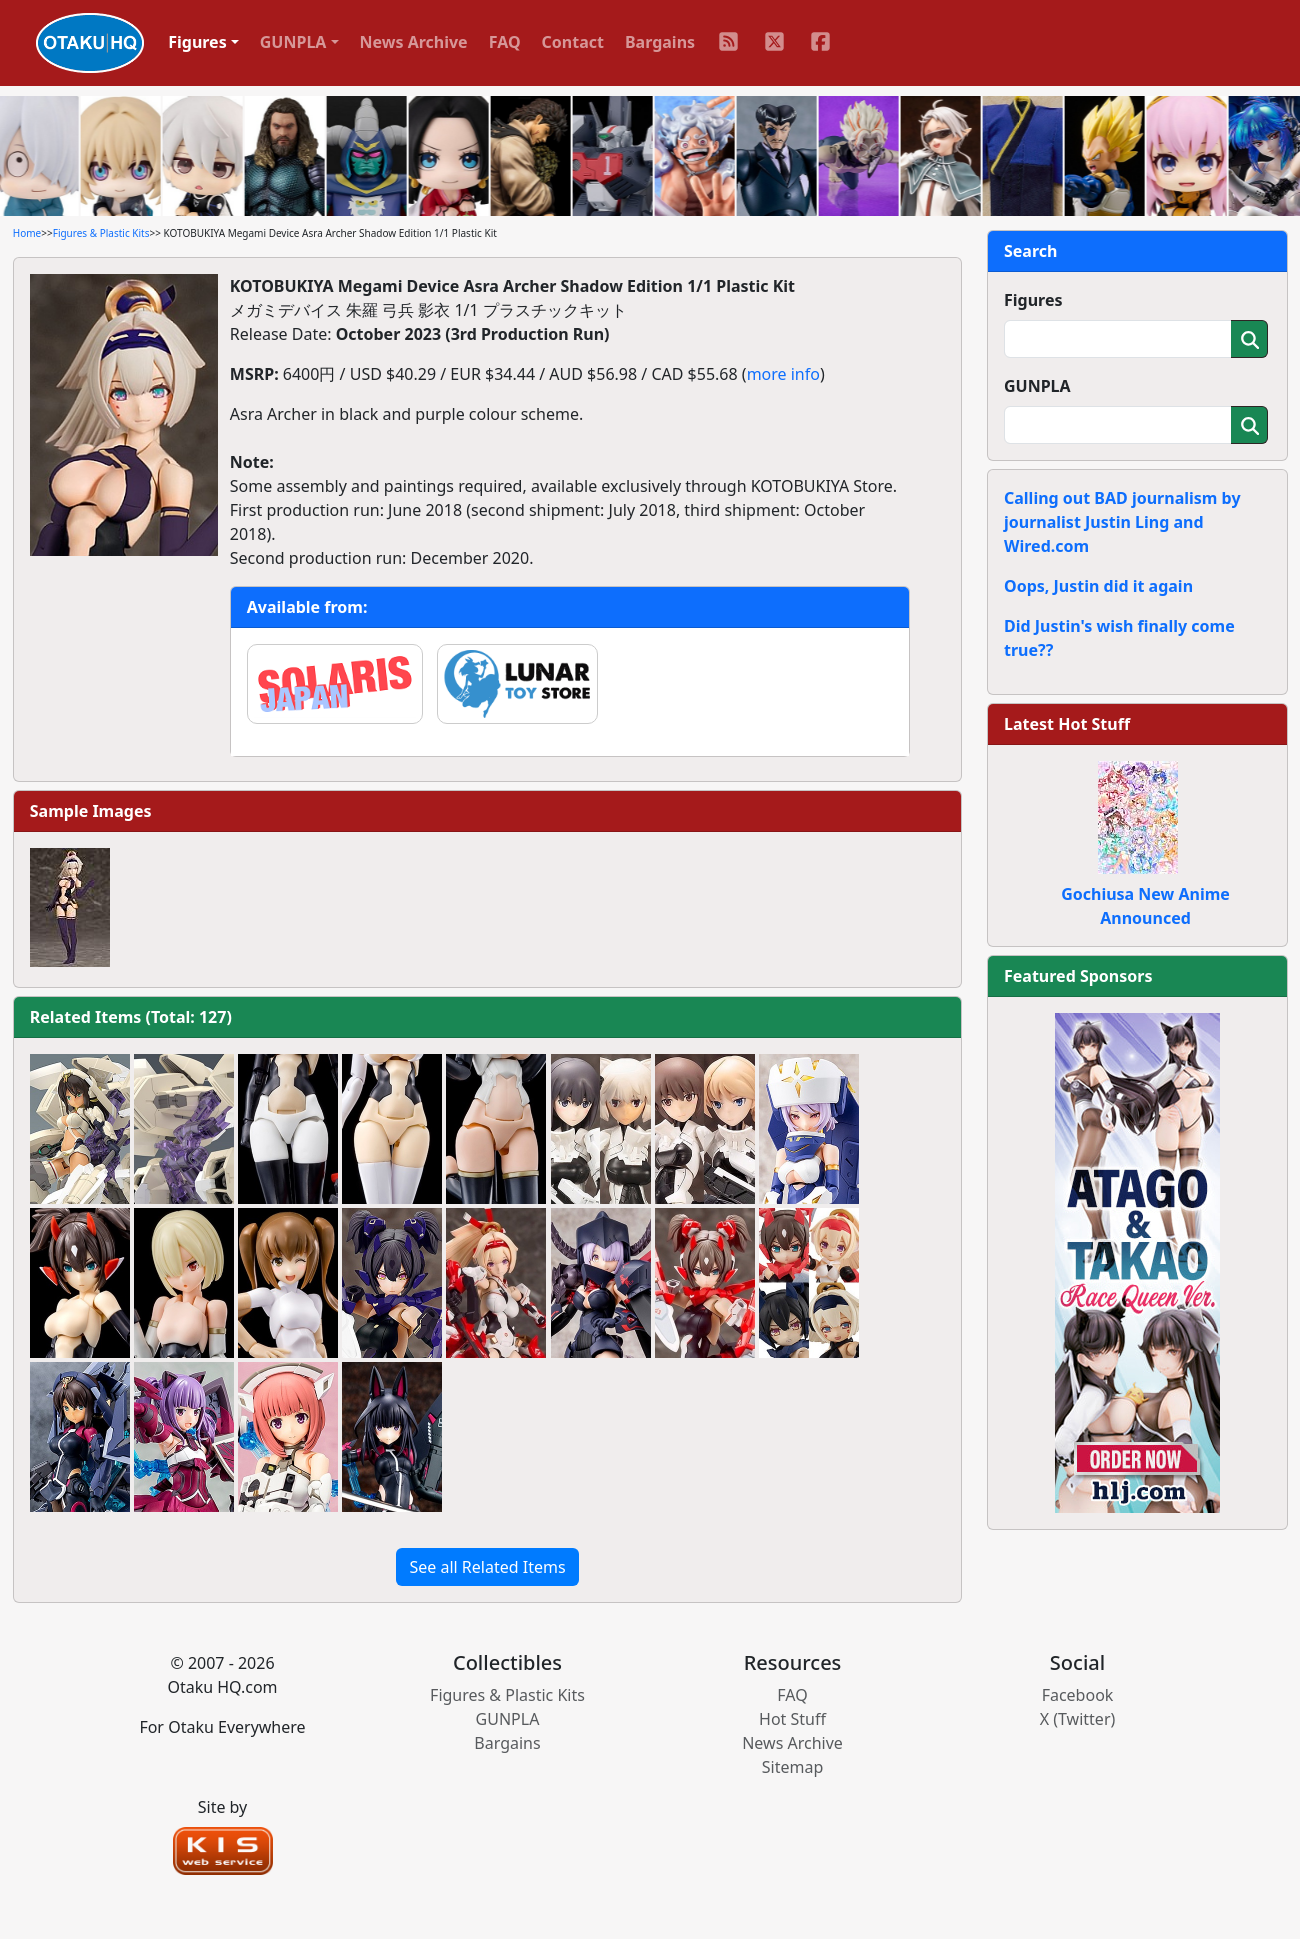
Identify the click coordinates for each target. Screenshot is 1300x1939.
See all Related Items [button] (487, 1567)
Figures (1033, 300)
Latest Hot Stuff (1067, 724)
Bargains (660, 42)
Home (27, 233)
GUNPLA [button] (293, 42)
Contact (573, 42)
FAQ (505, 42)
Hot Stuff (792, 1719)
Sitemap (793, 1767)
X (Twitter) (1078, 1719)
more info (783, 374)
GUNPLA (1037, 386)
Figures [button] (197, 42)
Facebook (1078, 1695)
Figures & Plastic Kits (101, 233)
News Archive (414, 42)
